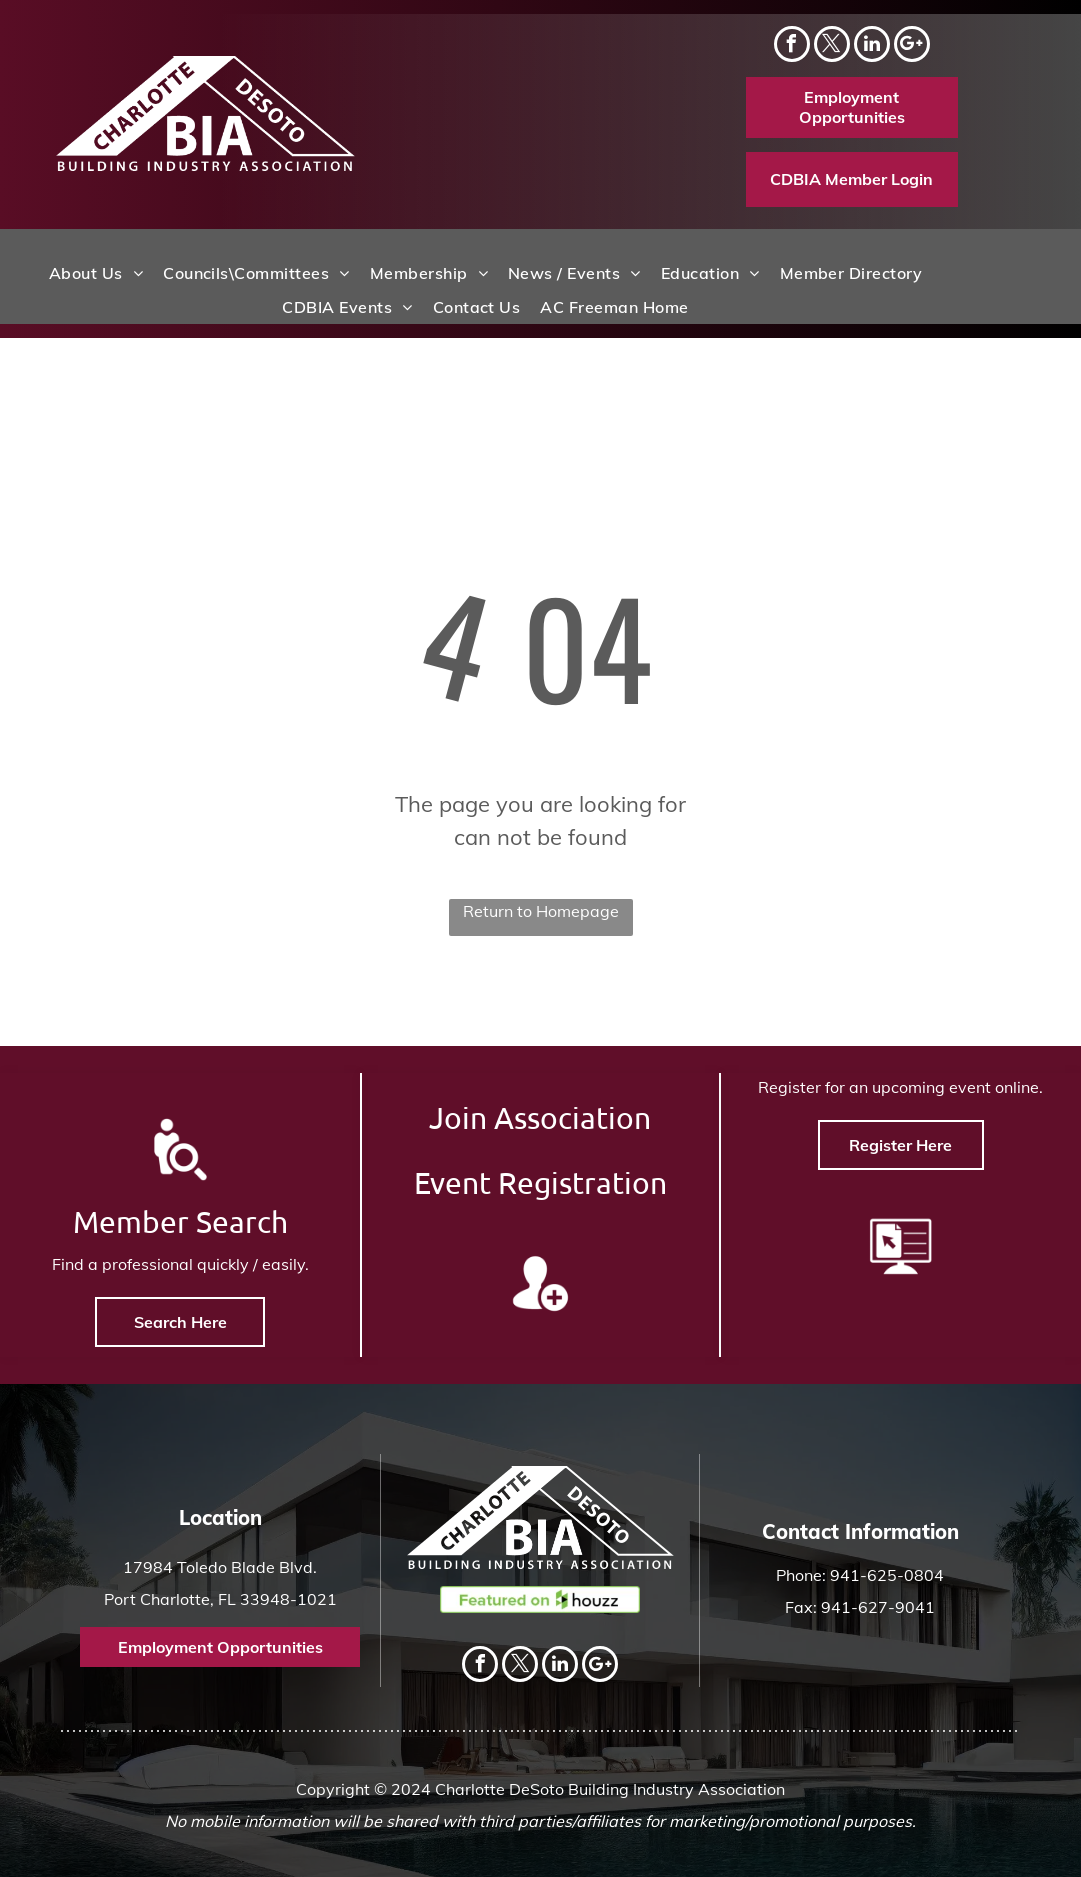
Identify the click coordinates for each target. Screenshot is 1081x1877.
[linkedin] (872, 46)
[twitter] (832, 46)
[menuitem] (96, 273)
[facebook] (792, 46)
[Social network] (912, 46)
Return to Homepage (541, 911)
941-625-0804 (887, 1575)
